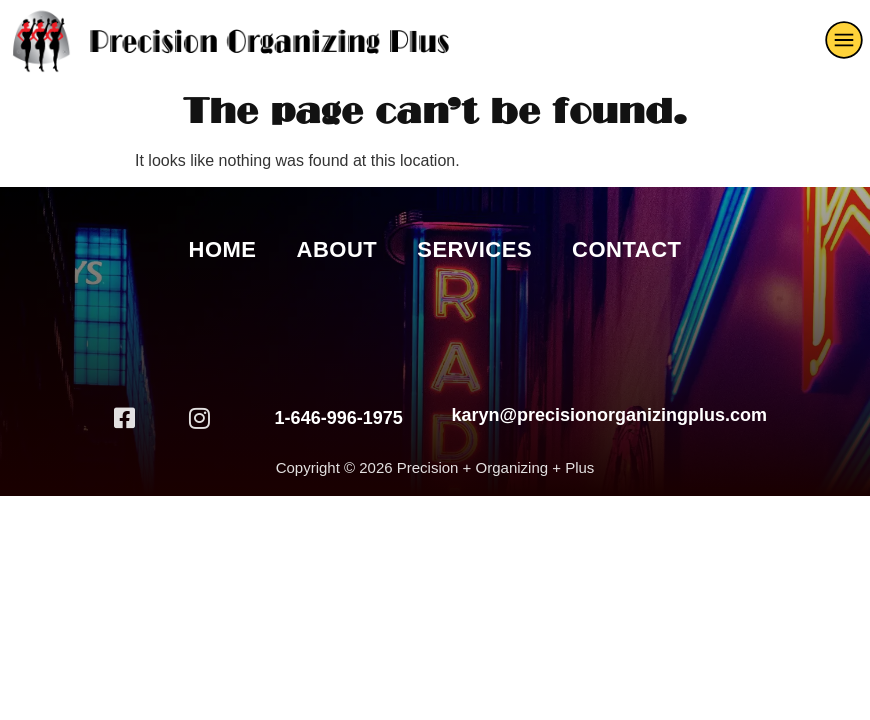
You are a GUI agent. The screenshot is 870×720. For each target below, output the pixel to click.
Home (223, 249)
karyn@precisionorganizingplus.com (609, 415)
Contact (626, 249)
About (337, 249)
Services (474, 249)
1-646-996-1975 (339, 418)
